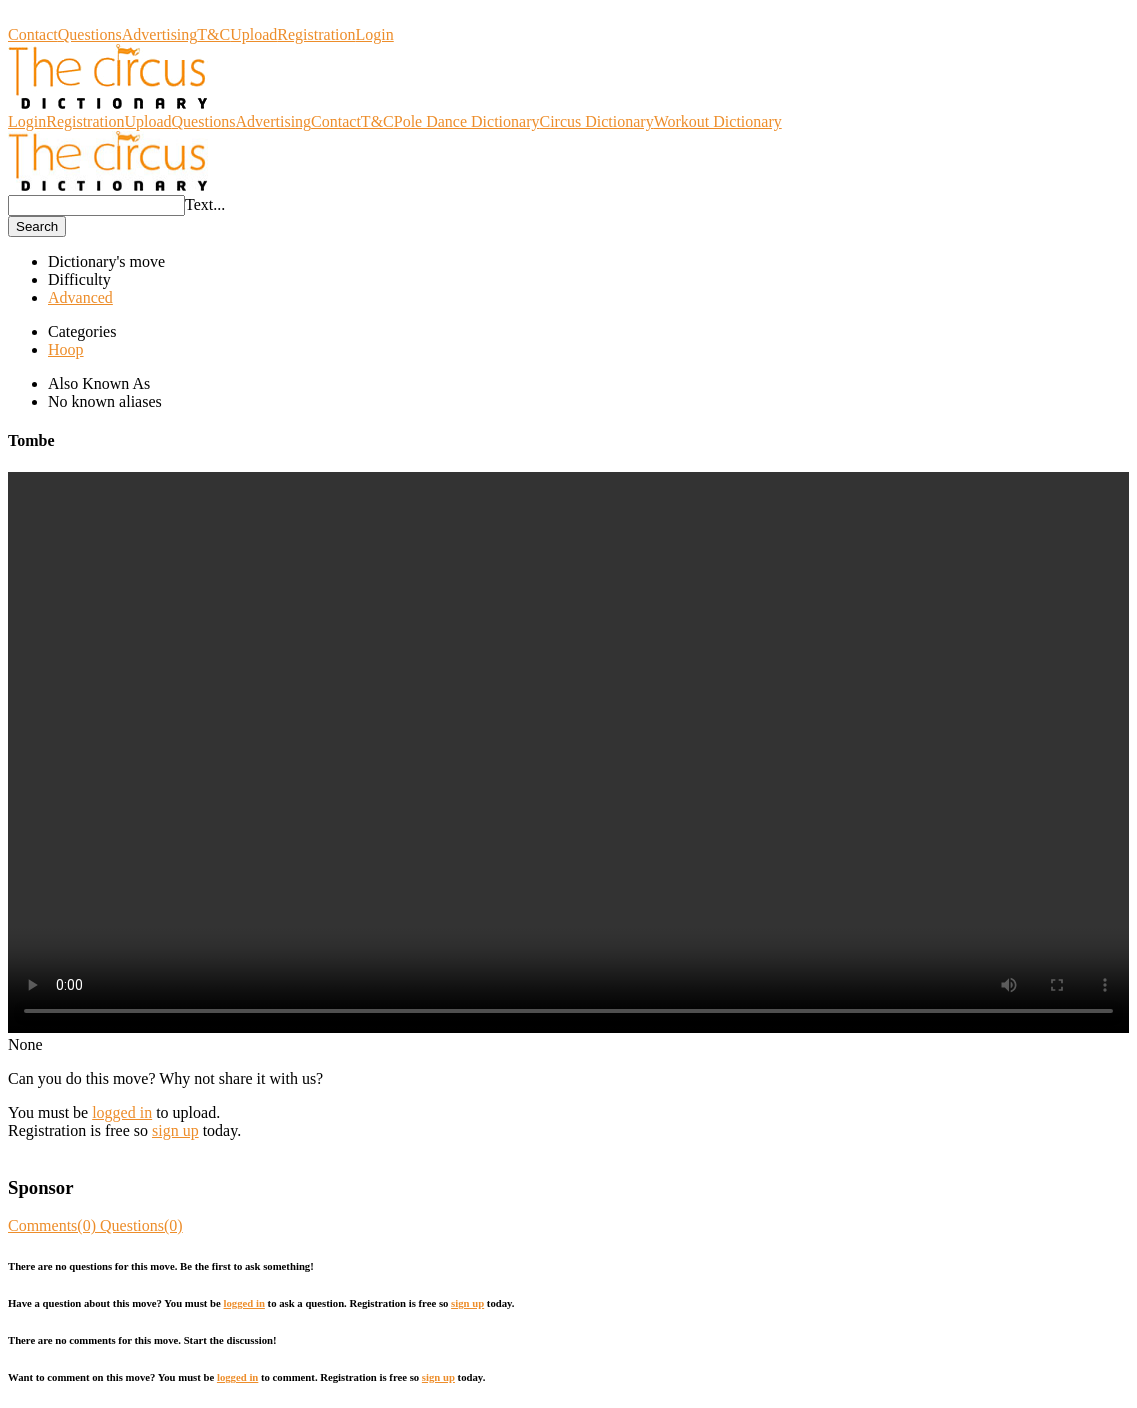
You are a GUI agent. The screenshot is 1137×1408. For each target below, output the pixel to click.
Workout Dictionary (718, 121)
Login (375, 34)
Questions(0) (141, 1225)
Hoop (66, 349)
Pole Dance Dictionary (467, 121)
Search (37, 226)
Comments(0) (54, 1225)
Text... (205, 204)
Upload (253, 34)
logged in (122, 1112)
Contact (33, 34)
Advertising (160, 34)
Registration (316, 34)
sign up (175, 1130)
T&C (213, 34)
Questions (90, 34)
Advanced (80, 297)
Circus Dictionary (65, 16)
